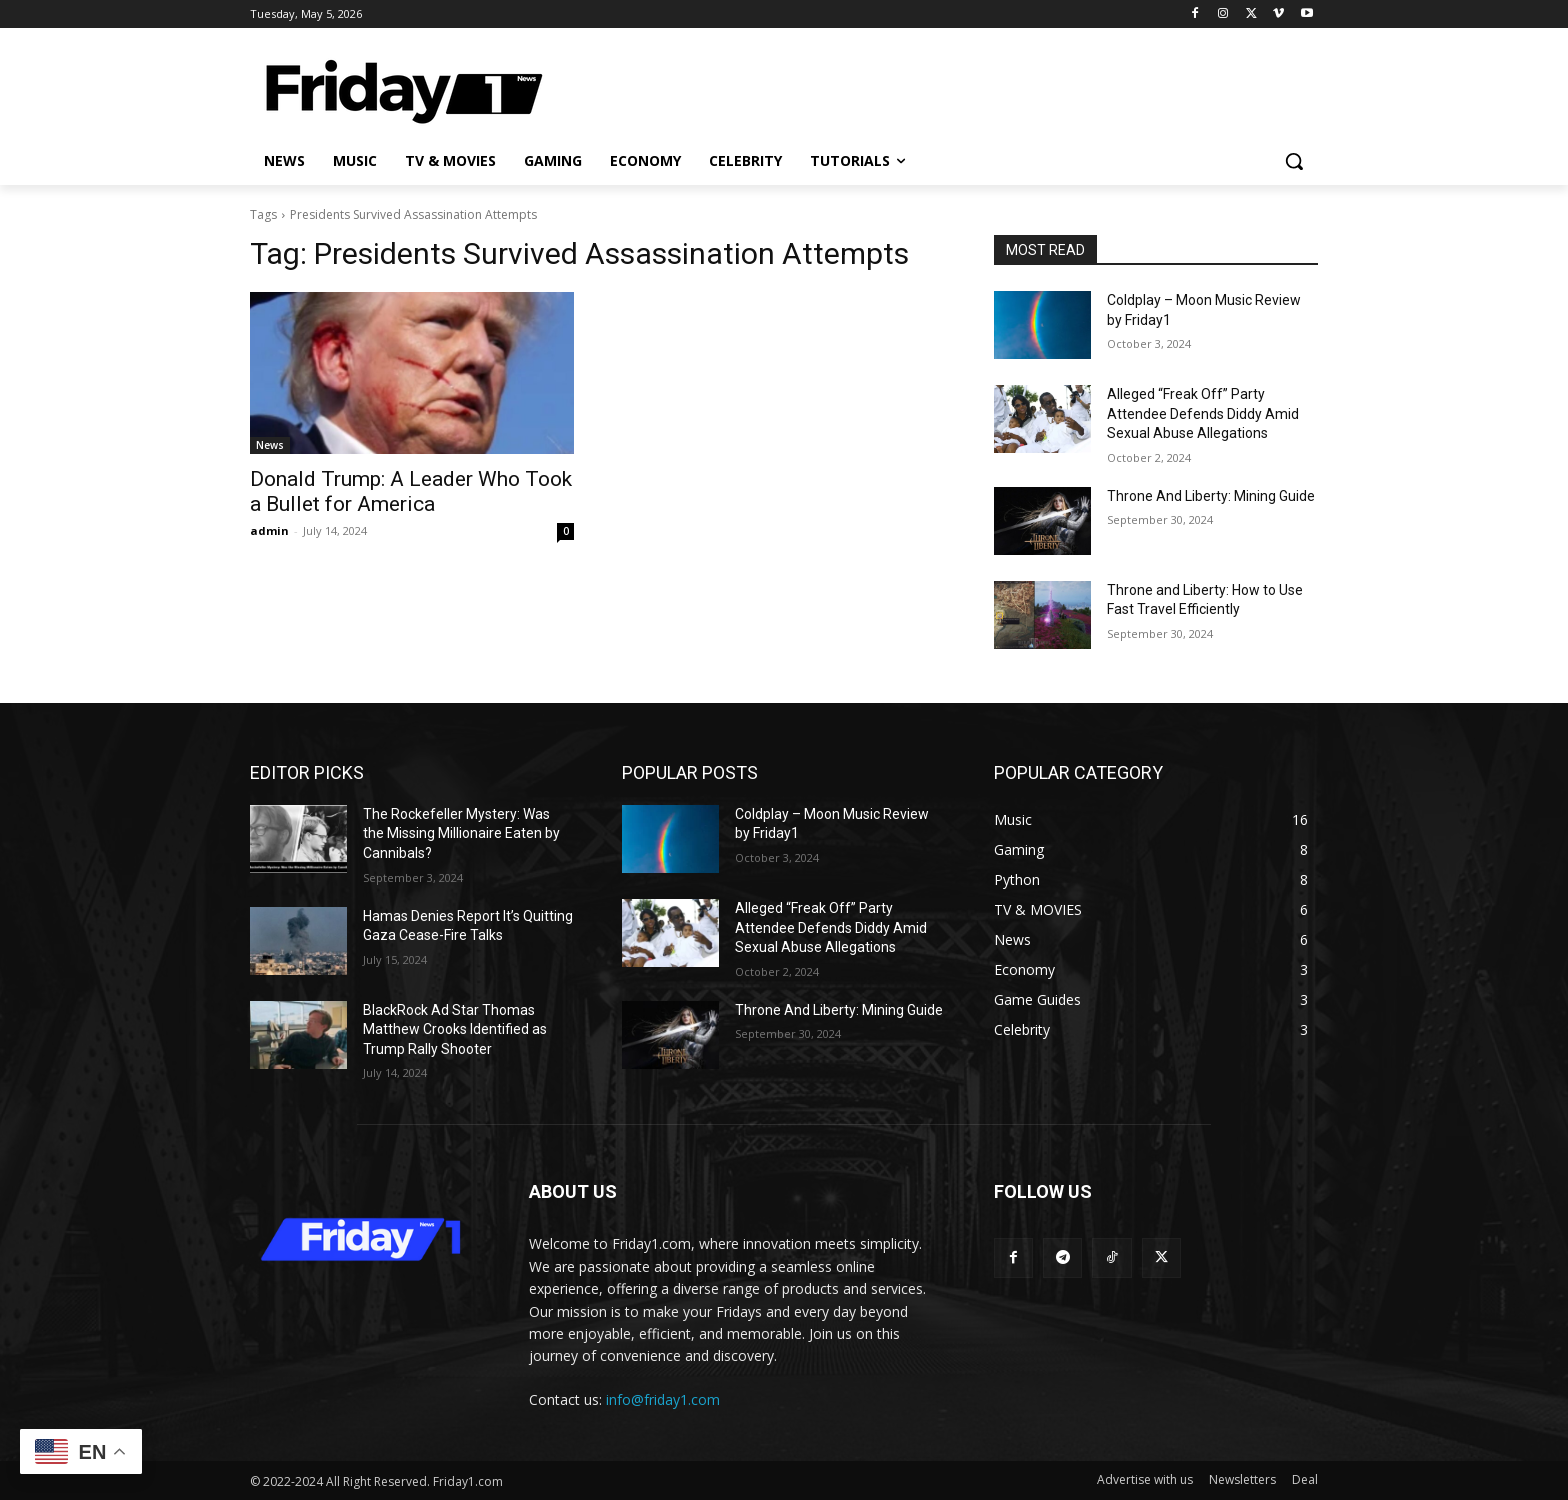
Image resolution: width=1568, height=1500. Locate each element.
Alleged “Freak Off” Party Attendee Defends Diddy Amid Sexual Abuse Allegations (1203, 413)
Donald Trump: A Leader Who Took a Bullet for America (411, 491)
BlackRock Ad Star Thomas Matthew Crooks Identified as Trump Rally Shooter (455, 1029)
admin (269, 530)
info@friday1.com (663, 1399)
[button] (1294, 161)
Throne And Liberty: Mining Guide (1211, 496)
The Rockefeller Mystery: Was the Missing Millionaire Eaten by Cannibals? (461, 833)
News (270, 445)
